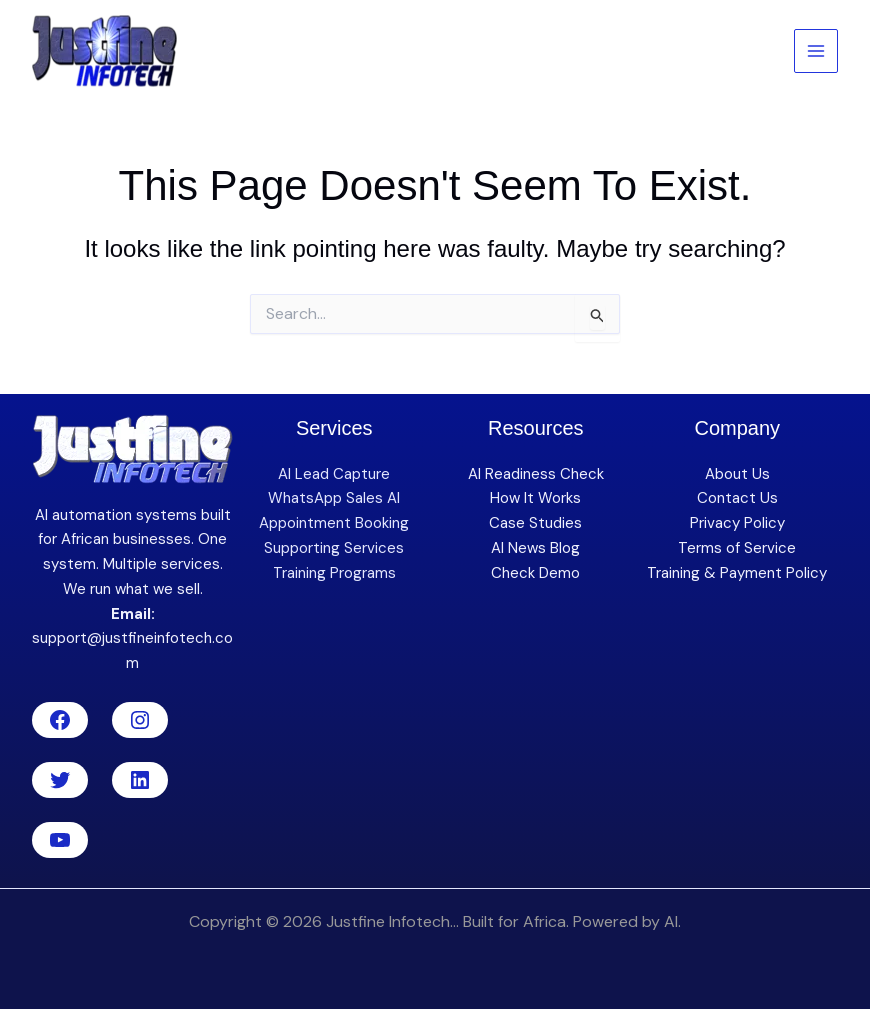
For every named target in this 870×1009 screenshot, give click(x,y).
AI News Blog (535, 548)
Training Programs (334, 573)
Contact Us (737, 498)
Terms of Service (737, 548)
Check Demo (535, 573)
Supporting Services (334, 548)
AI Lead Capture (334, 474)
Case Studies (535, 523)
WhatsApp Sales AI (334, 498)
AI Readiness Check (536, 474)
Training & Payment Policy (737, 573)
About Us (737, 474)
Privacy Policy (737, 523)
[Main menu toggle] (816, 51)
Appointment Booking (334, 523)
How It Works (535, 498)
